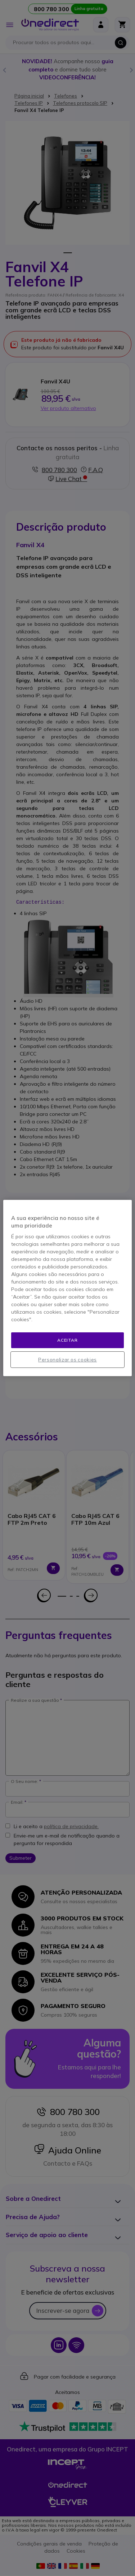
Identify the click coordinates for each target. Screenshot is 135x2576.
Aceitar (67, 1340)
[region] (67, 1288)
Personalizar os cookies (67, 1359)
